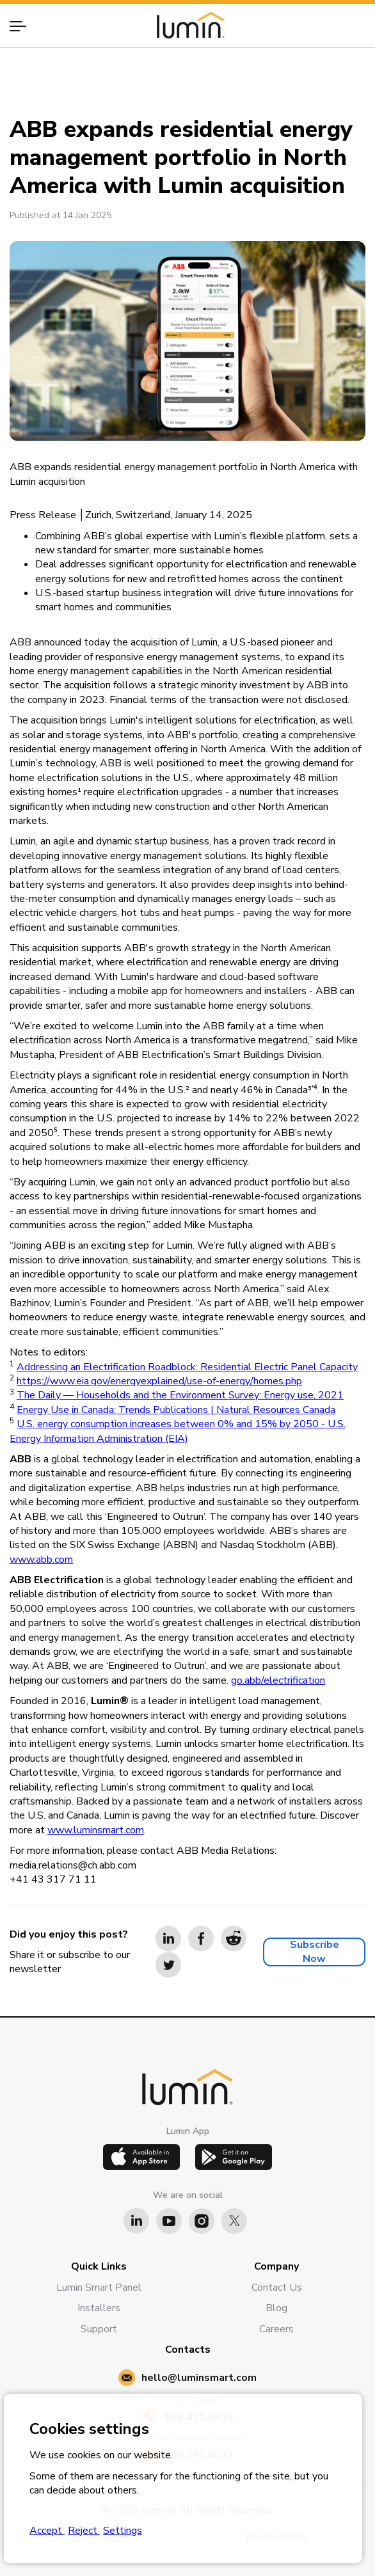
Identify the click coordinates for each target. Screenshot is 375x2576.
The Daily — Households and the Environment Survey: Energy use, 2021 (180, 1395)
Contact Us (276, 2287)
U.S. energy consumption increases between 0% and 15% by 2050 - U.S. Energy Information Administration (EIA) (178, 1431)
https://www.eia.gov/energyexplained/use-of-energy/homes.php (159, 1381)
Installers (98, 2308)
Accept (47, 2531)
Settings (122, 2531)
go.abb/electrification (278, 1680)
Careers (276, 2329)
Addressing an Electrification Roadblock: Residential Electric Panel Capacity (187, 1367)
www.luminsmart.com (95, 1830)
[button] (24, 26)
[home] (187, 25)
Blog (276, 2308)
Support (99, 2329)
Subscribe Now (314, 1952)
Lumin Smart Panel (98, 2287)
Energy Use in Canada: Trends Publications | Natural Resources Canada (176, 1410)
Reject (84, 2531)
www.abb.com (41, 1560)
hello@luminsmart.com (199, 2378)
